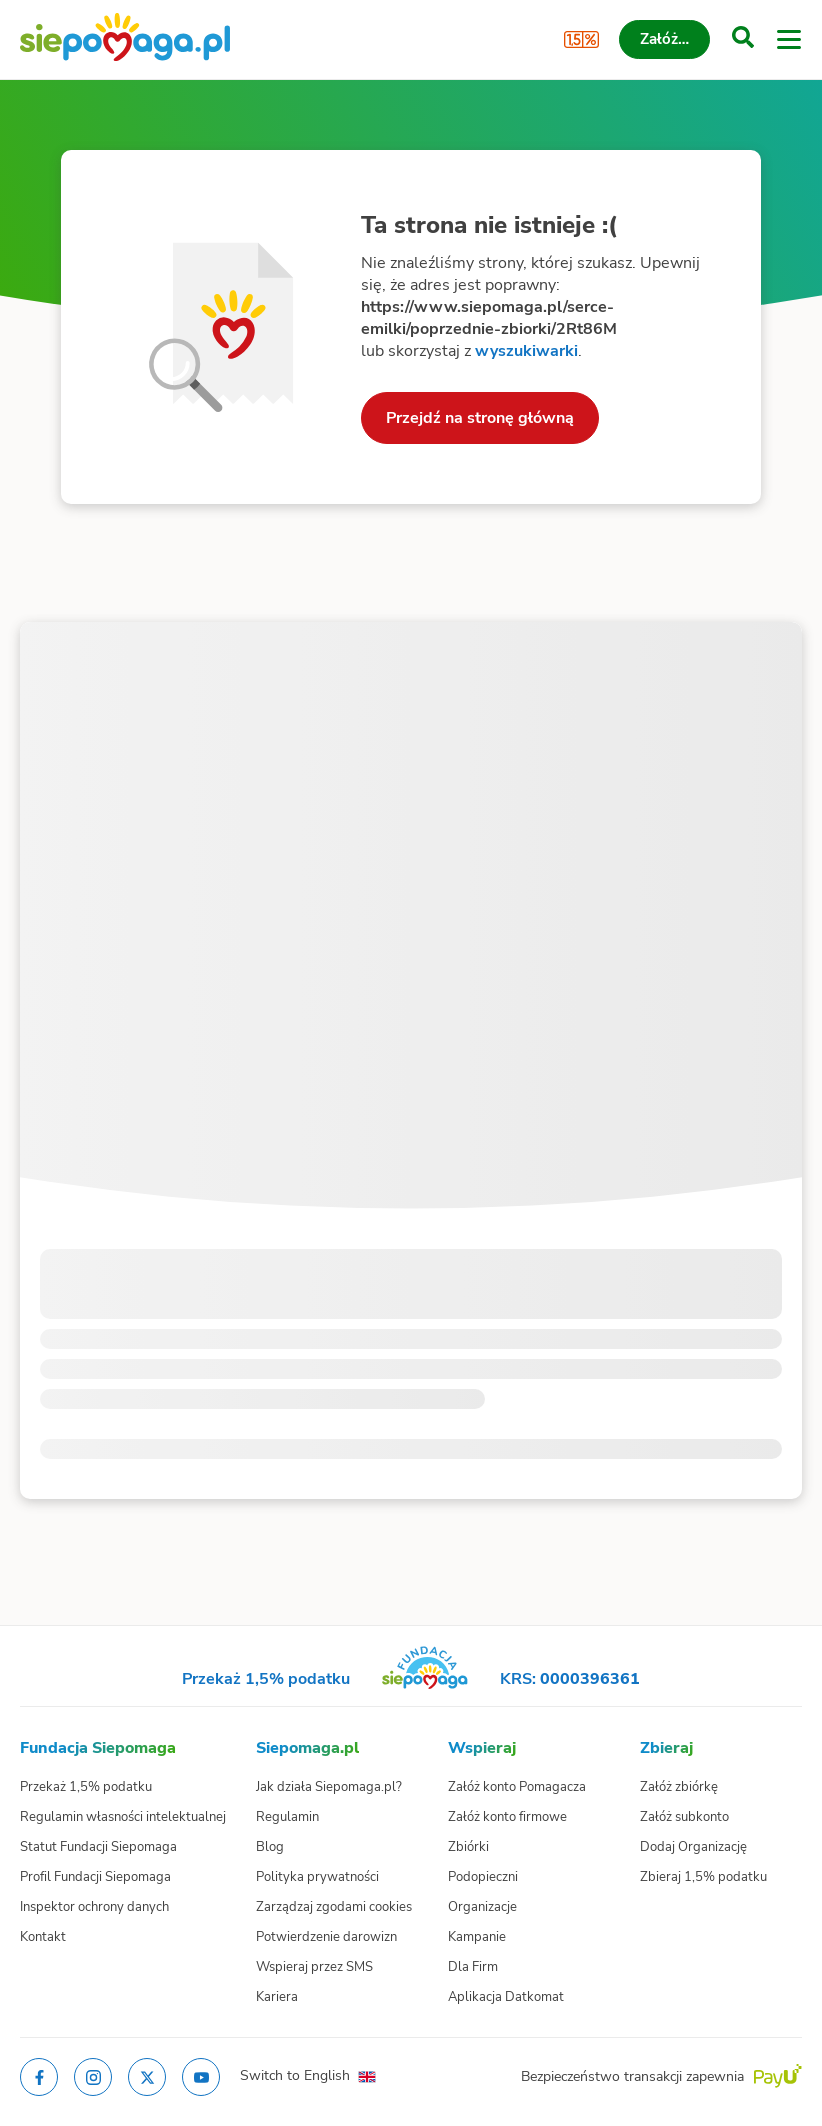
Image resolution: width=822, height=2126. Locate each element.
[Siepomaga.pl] (125, 39)
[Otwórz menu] (789, 40)
